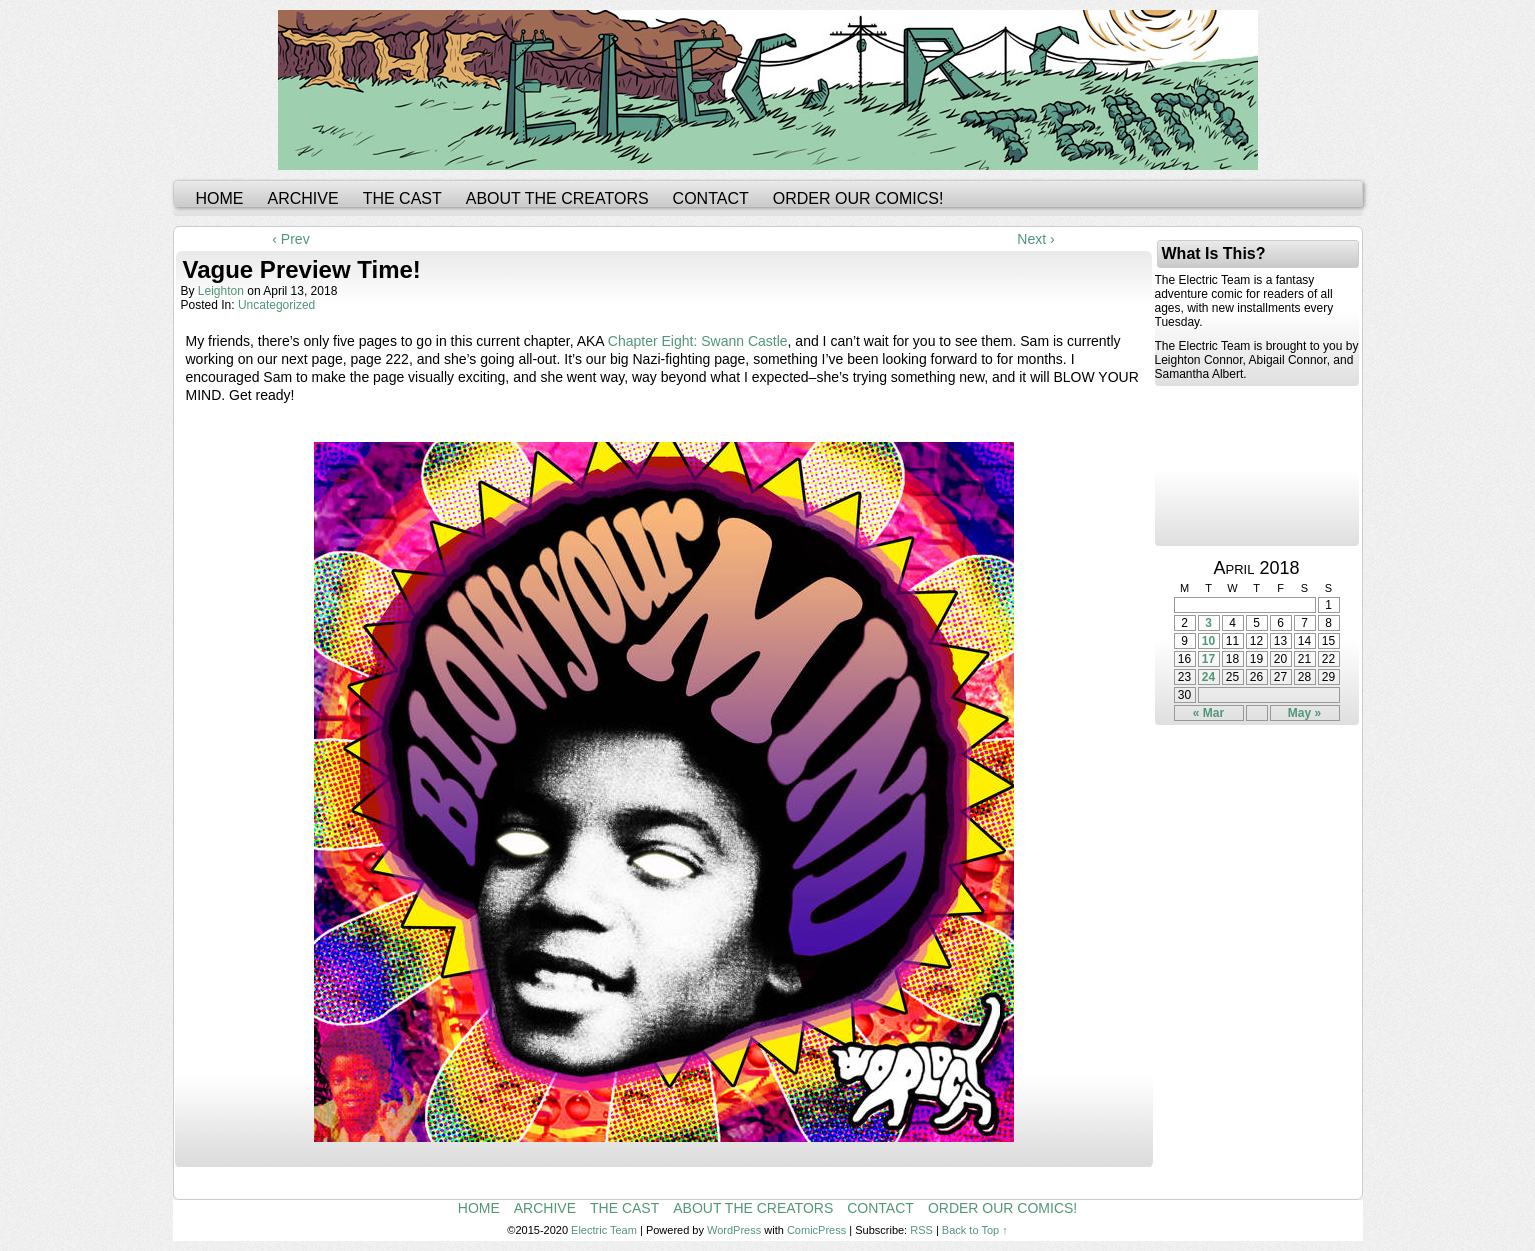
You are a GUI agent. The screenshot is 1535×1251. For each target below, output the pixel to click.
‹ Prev (290, 239)
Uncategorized (276, 305)
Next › (1035, 239)
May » (1304, 713)
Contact (711, 198)
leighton (221, 291)
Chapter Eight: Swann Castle (698, 341)
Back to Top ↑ (975, 1230)
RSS (921, 1230)
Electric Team (604, 1230)
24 (1208, 677)
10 (1208, 641)
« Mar (1208, 713)
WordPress (734, 1230)
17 (1208, 659)
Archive (303, 198)
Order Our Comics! (858, 198)
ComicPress (816, 1230)
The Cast (402, 198)
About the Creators (557, 198)
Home (220, 198)
